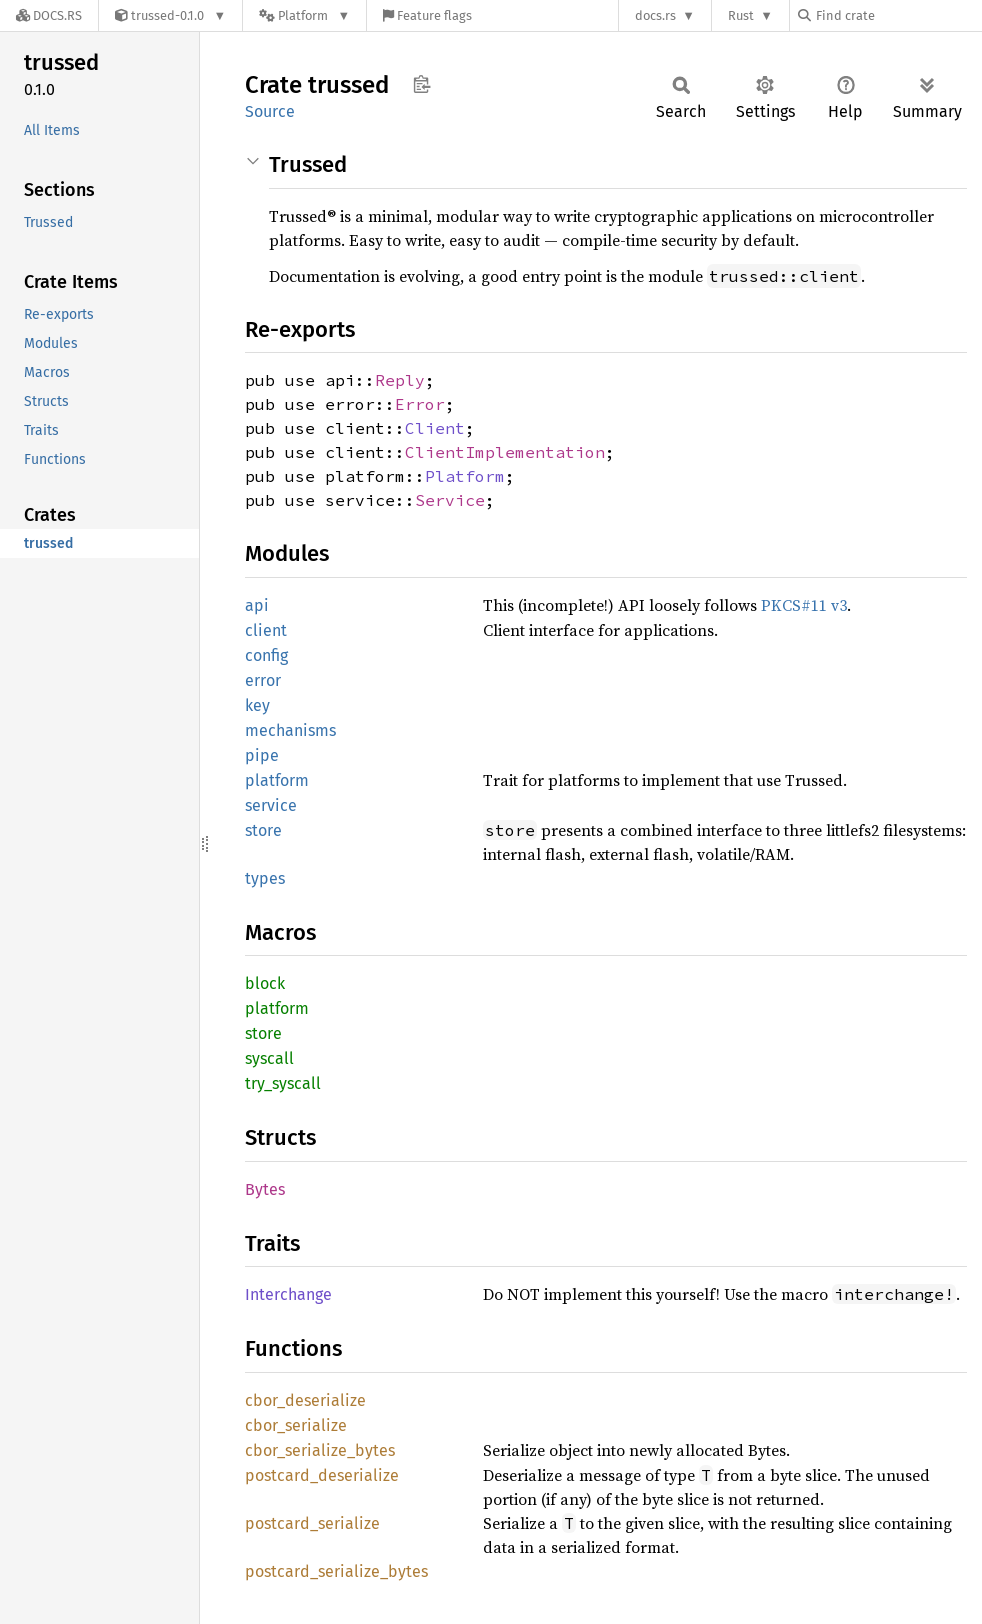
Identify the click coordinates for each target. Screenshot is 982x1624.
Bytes (265, 1189)
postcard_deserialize (322, 1475)
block (265, 983)
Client (435, 428)
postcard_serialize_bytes (336, 1571)
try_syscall (283, 1083)
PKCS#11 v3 (804, 605)
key (257, 705)
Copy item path (421, 84)
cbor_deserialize (305, 1400)
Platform (465, 476)
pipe (262, 755)
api (257, 605)
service (271, 805)
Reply (400, 380)
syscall (269, 1058)
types (265, 878)
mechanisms (290, 730)
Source (270, 111)
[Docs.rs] (49, 15)
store (263, 830)
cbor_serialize (296, 1425)
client (266, 630)
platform (277, 780)
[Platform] (304, 15)
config (266, 655)
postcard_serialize (312, 1523)
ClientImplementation (505, 452)
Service (450, 500)
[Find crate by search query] (898, 15)
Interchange (288, 1294)
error (263, 680)
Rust (741, 15)
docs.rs (655, 15)
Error (420, 404)
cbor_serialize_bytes (320, 1450)
